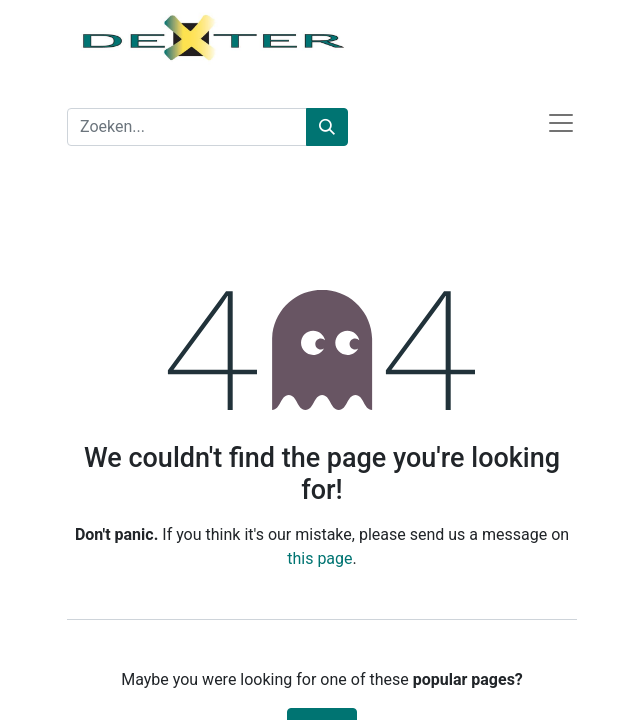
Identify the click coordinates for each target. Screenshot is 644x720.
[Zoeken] (327, 127)
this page (319, 558)
